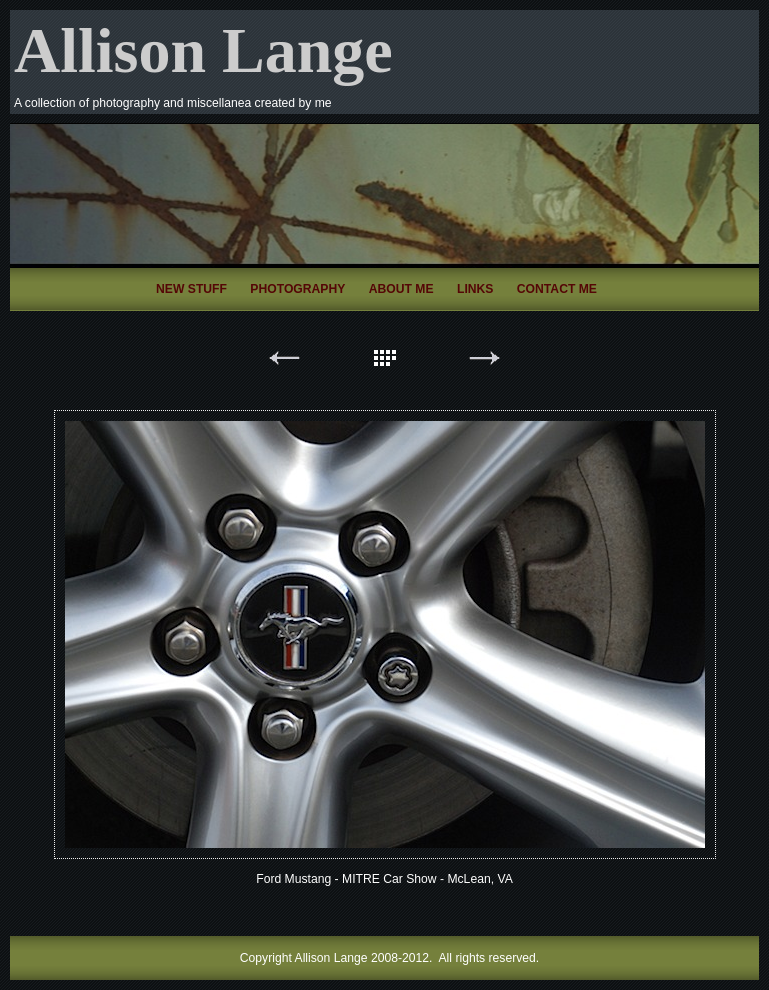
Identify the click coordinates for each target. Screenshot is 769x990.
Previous (285, 362)
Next (485, 362)
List (385, 362)
